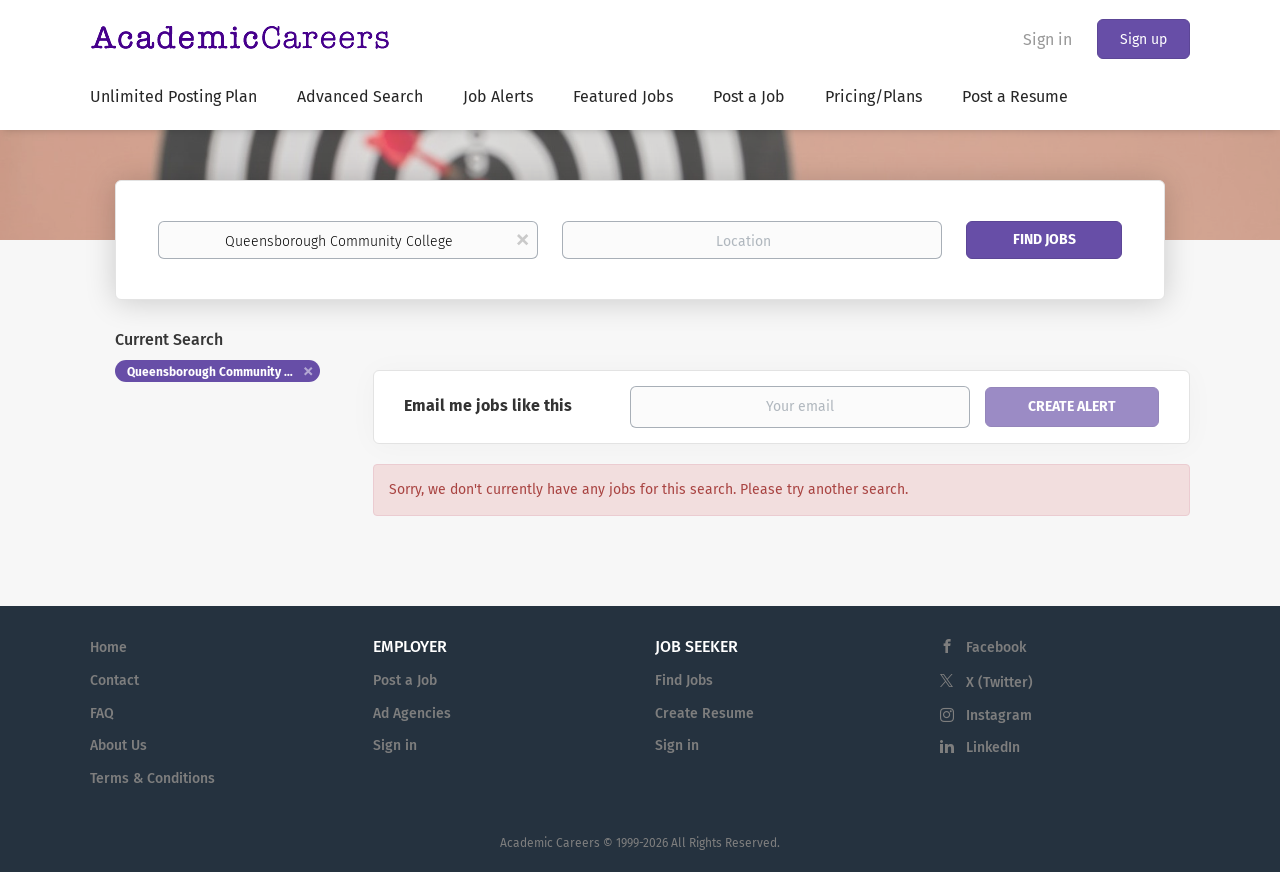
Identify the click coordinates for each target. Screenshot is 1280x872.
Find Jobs (1044, 239)
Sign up (1143, 39)
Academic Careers (550, 843)
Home (108, 647)
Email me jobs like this (488, 405)
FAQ (102, 713)
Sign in (1047, 39)
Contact (114, 680)
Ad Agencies (412, 713)
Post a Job (405, 680)
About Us (118, 745)
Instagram (999, 715)
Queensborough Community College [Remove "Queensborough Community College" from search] (223, 372)
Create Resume (704, 713)
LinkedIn (993, 747)
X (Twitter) (999, 682)
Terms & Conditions (152, 778)
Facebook (996, 647)
